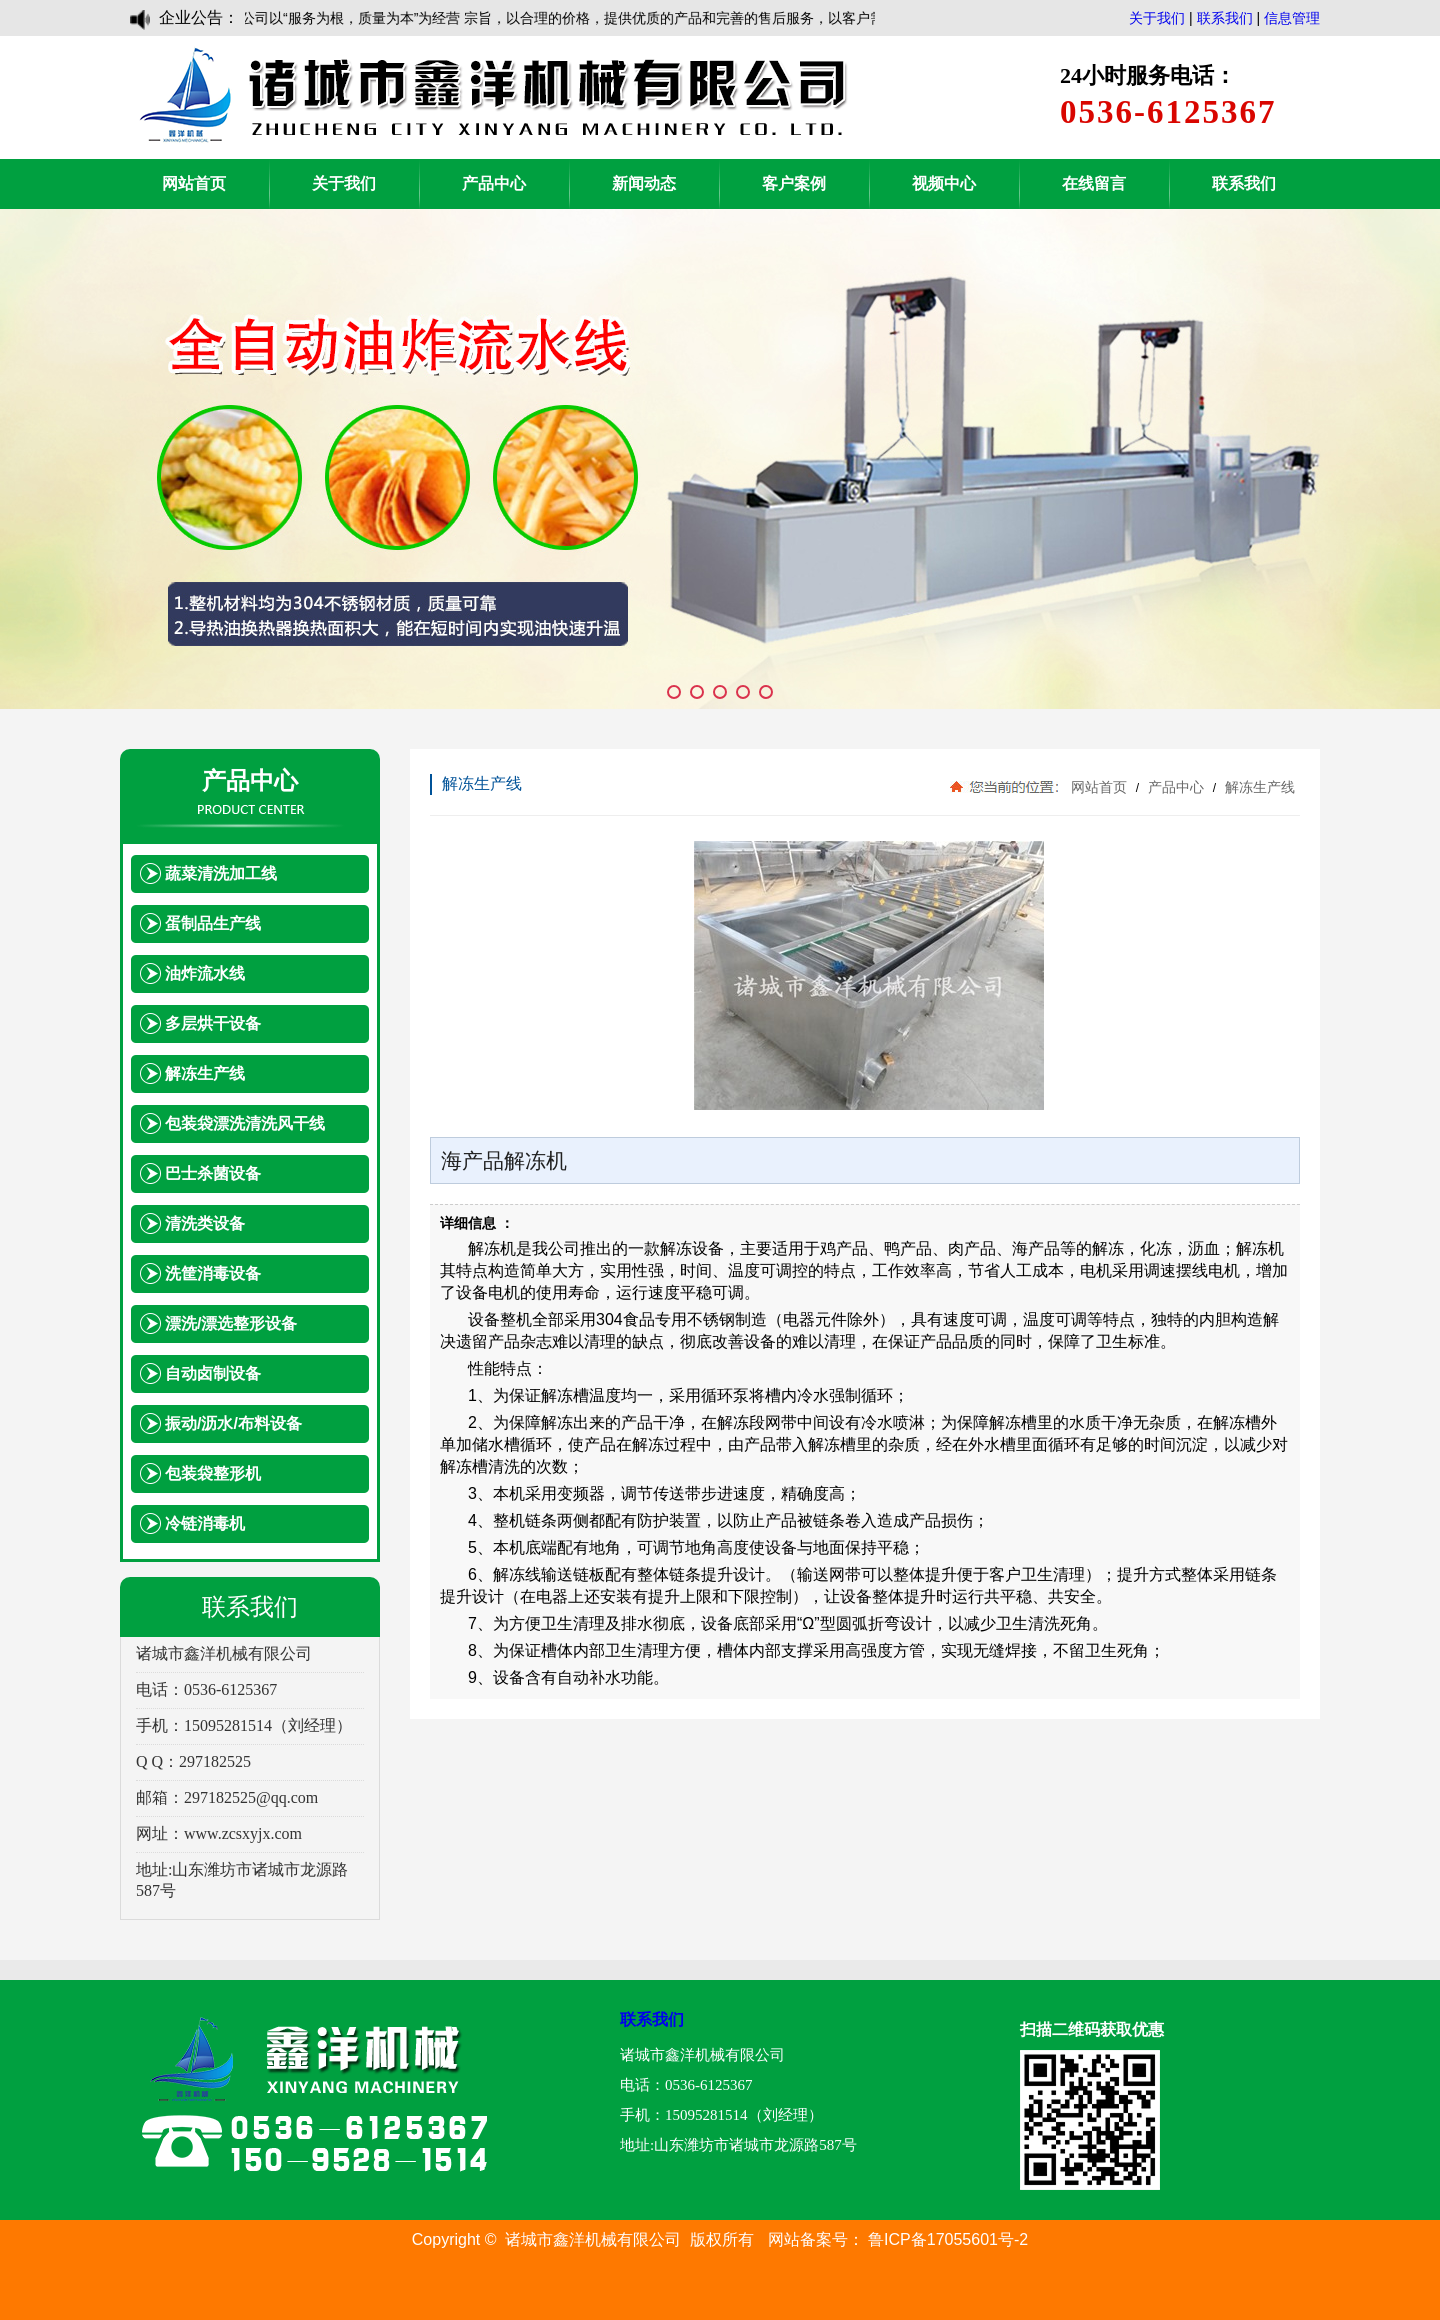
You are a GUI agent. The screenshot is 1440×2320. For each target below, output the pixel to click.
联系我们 (1225, 18)
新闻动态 (644, 183)
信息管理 (1292, 18)
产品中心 (494, 183)
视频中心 (944, 183)
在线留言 (1094, 183)
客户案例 (794, 183)
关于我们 (1157, 18)
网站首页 (194, 183)
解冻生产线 (1258, 787)
